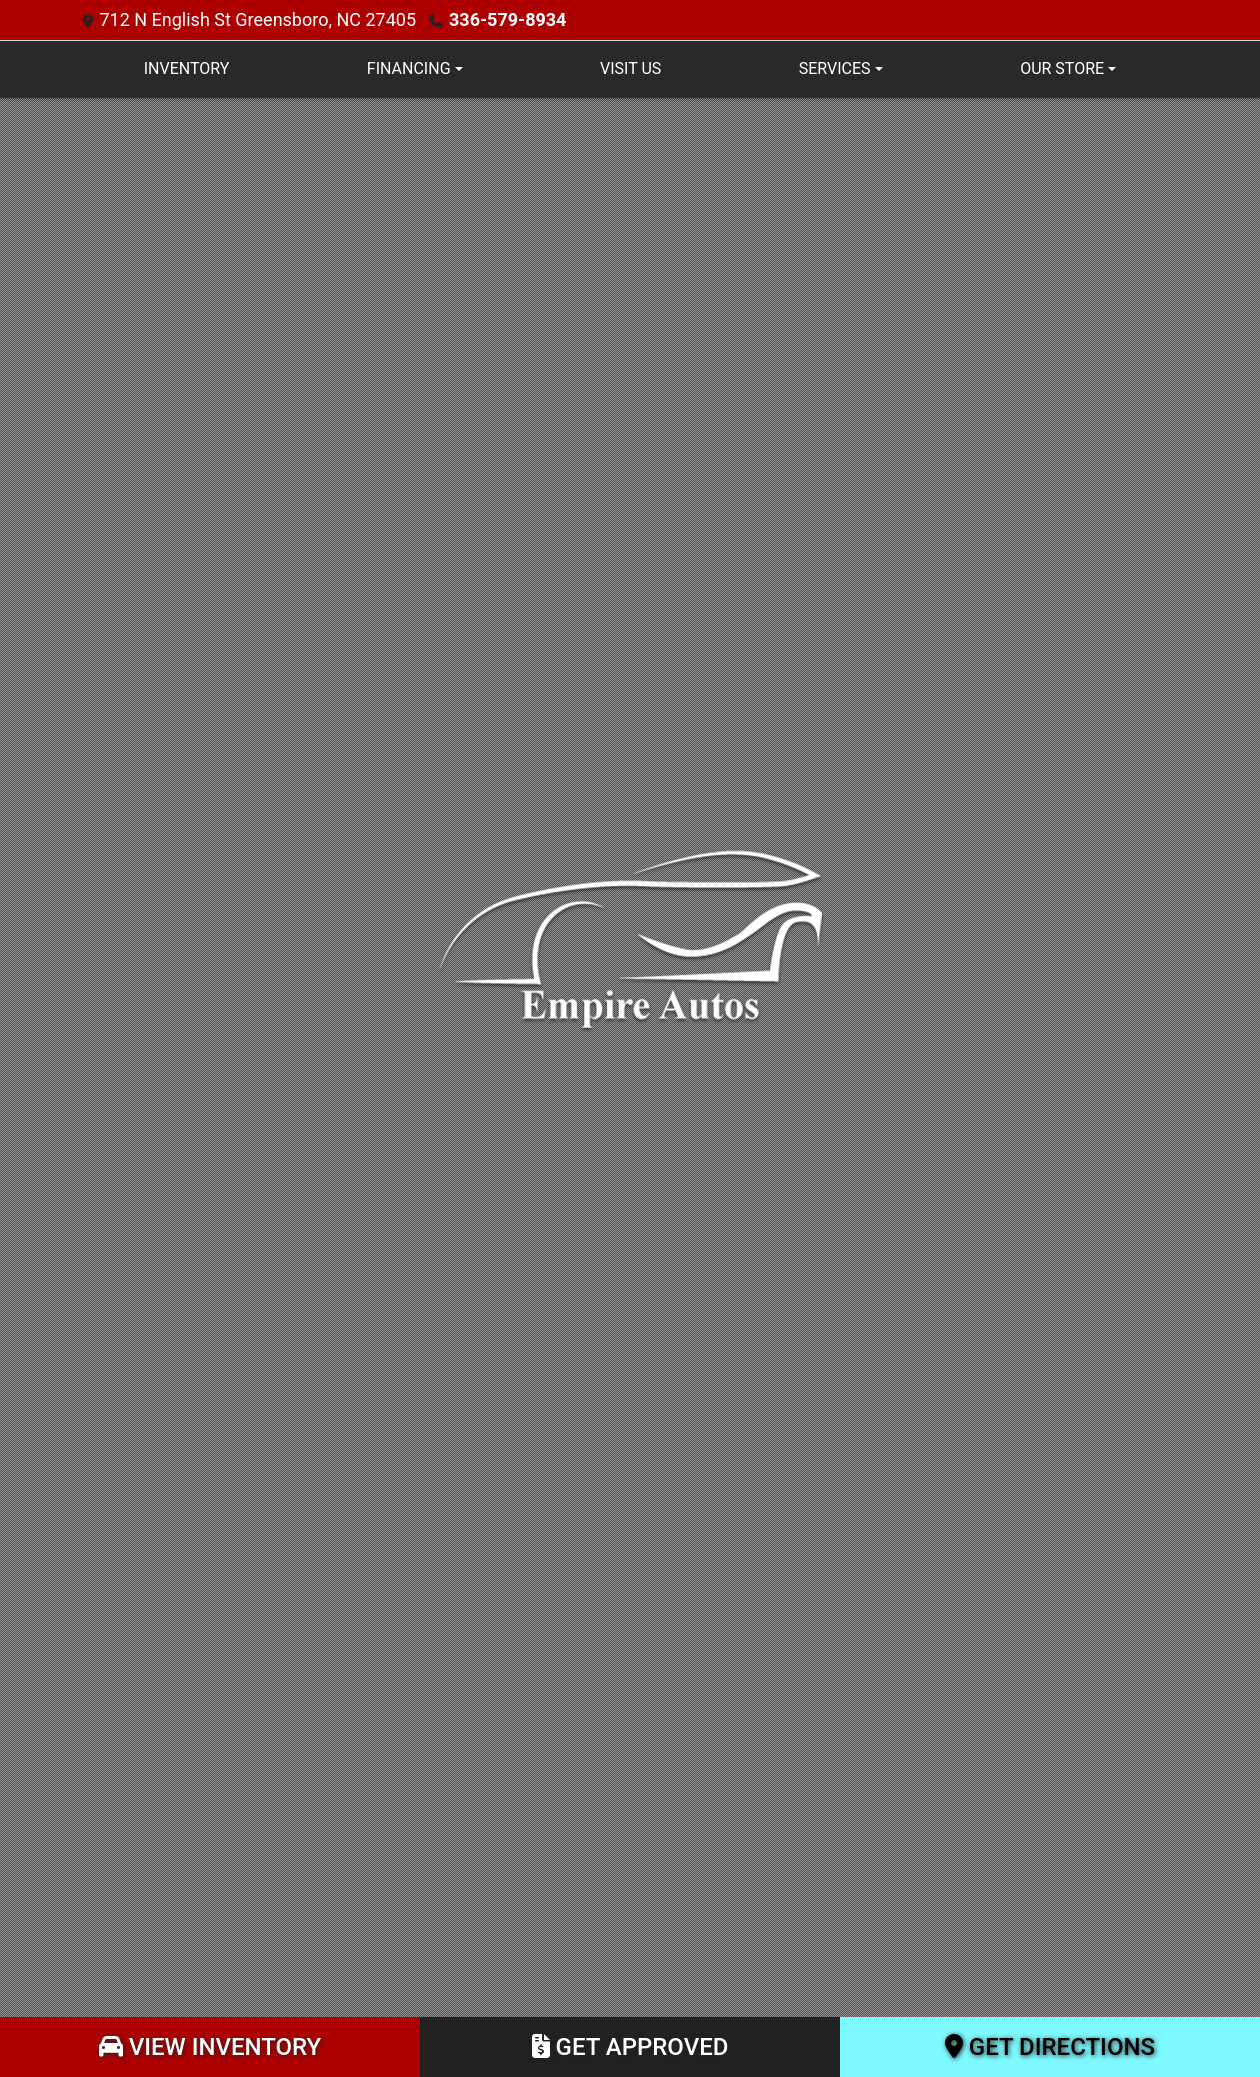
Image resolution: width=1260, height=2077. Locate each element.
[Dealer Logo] (630, 937)
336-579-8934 (507, 19)
